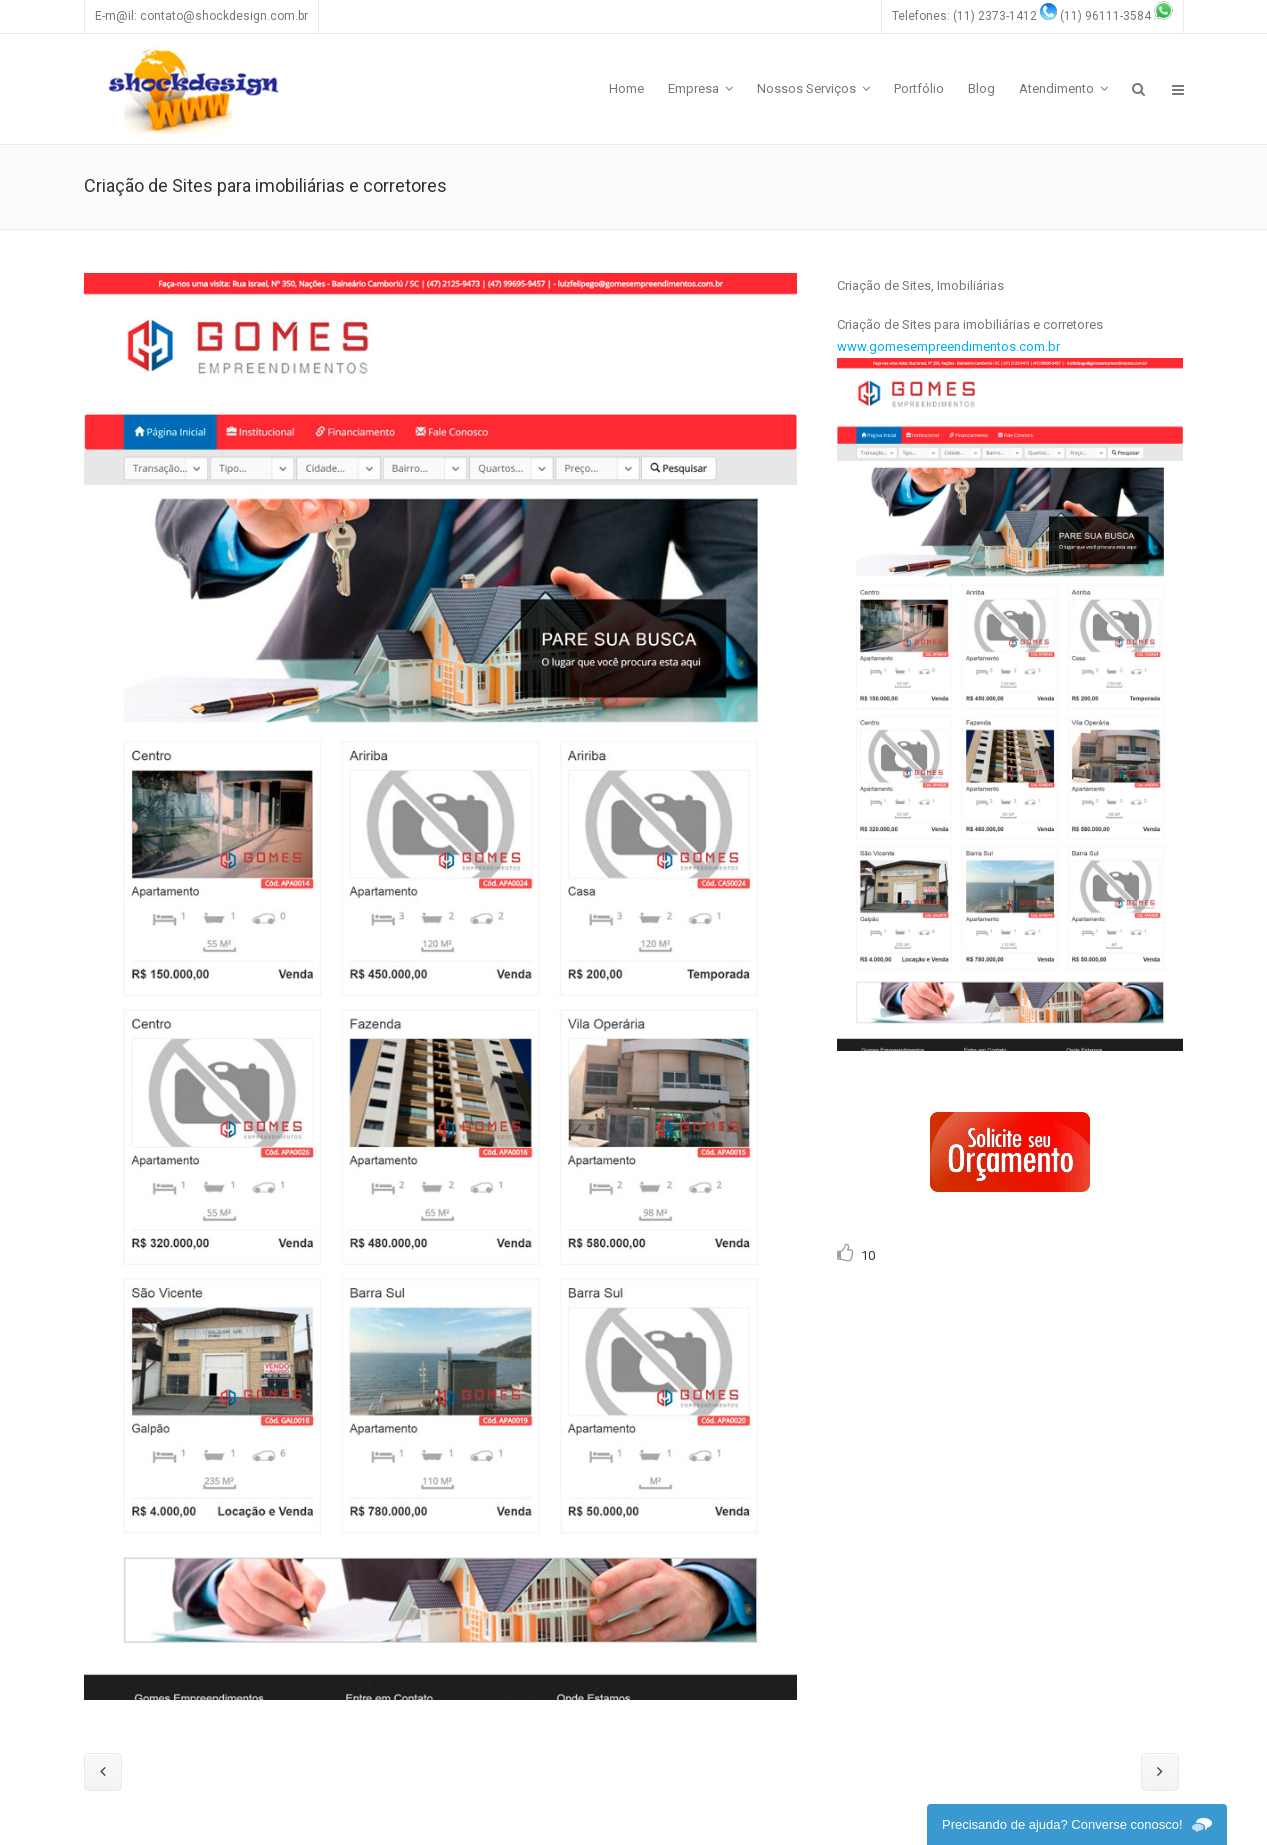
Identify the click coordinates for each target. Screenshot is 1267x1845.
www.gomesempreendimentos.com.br (948, 346)
